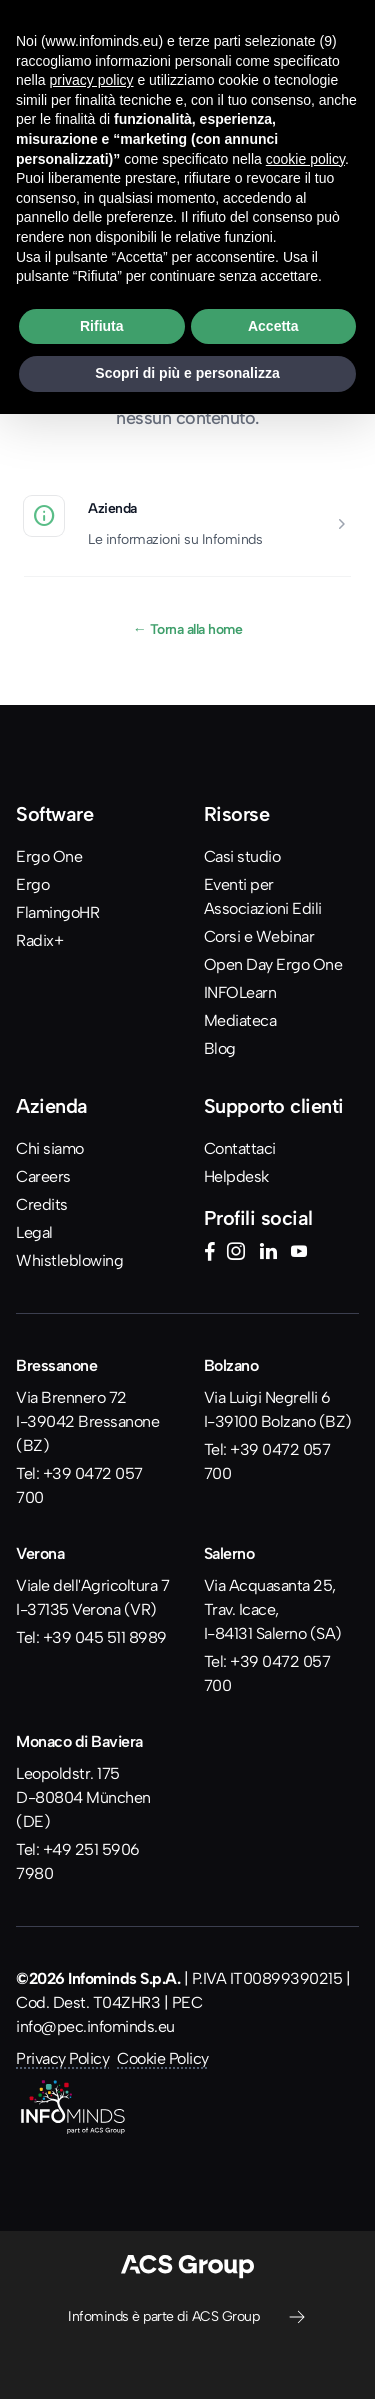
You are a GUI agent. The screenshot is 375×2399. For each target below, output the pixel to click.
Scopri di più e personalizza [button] (187, 373)
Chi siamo (50, 1148)
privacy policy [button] (91, 80)
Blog (220, 1048)
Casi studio (242, 856)
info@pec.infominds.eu (95, 2026)
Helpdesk (236, 1176)
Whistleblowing (69, 1260)
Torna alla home (188, 629)
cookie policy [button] (305, 159)
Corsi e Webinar (259, 936)
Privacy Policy (62, 2058)
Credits (42, 1204)
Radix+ (39, 940)
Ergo (32, 884)
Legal (34, 1232)
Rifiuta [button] (102, 326)
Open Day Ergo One (273, 964)
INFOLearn (240, 992)
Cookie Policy (163, 2058)
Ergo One (49, 856)
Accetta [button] (273, 326)
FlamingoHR (57, 912)
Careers (43, 1176)
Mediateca (240, 1020)
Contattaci (240, 1148)
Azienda (112, 508)
